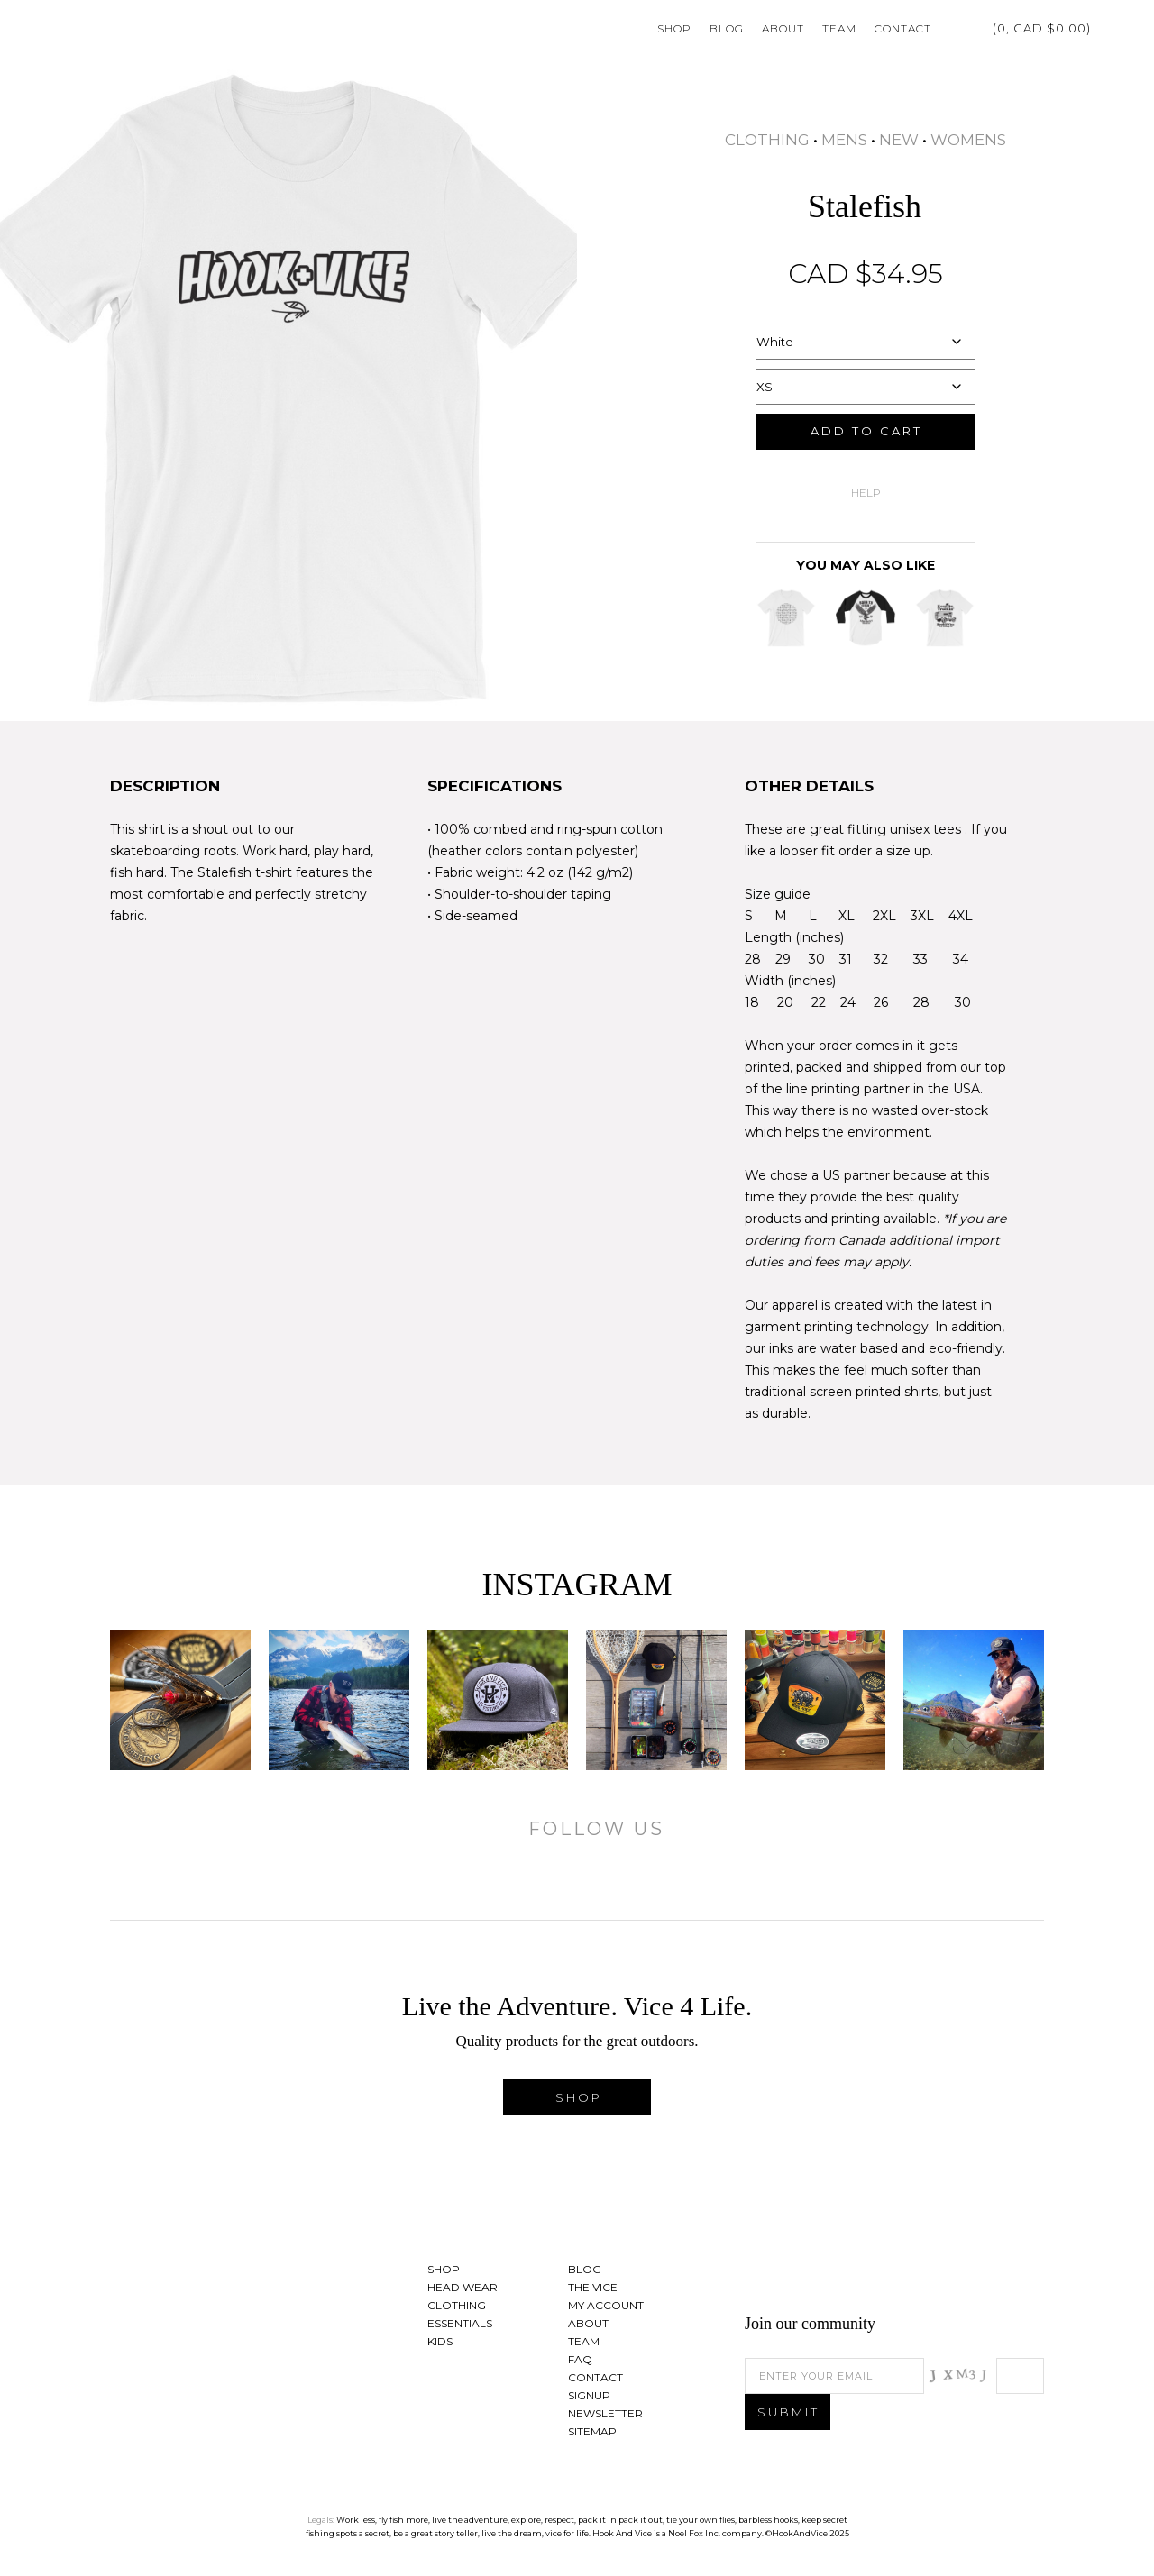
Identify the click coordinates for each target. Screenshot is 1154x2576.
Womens (968, 140)
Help (866, 492)
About (783, 28)
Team (839, 28)
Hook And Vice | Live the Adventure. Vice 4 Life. (90, 28)
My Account (954, 28)
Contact (903, 28)
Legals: (320, 2520)
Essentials (459, 2323)
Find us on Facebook (931, 2274)
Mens (844, 140)
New (899, 140)
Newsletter (605, 2413)
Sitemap (592, 2431)
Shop (674, 28)
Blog (727, 28)
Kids (440, 2341)
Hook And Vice (222, 2308)
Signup (589, 2395)
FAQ (580, 2359)
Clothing (767, 140)
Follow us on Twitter (976, 2274)
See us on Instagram (1021, 2274)
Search (1109, 28)
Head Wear (462, 2287)
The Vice (593, 2287)
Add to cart (866, 431)
